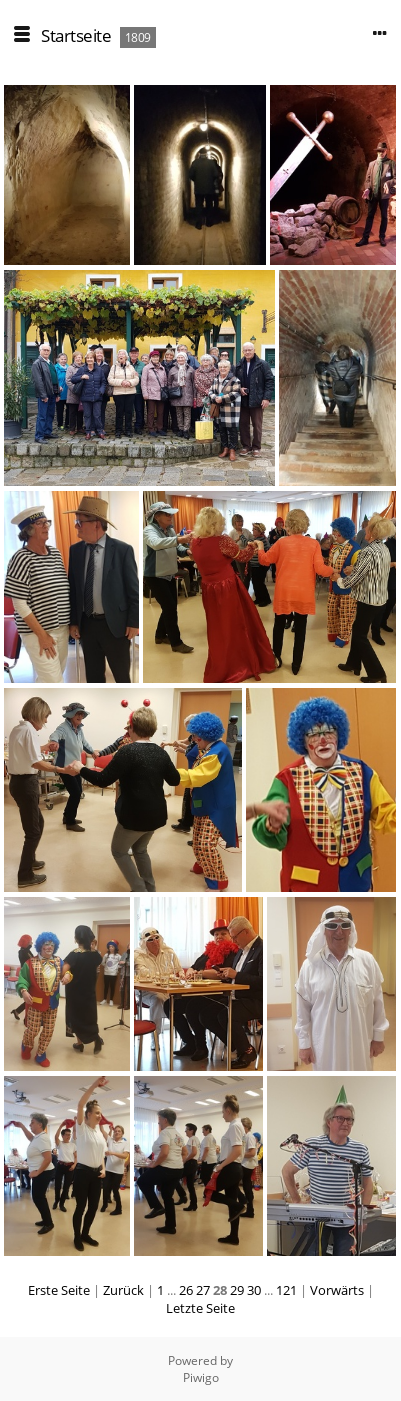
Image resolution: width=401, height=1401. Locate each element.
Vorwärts (337, 1290)
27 (203, 1290)
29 (237, 1290)
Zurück (123, 1290)
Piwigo (201, 1377)
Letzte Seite (200, 1308)
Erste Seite (59, 1290)
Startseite (76, 35)
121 (286, 1290)
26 (186, 1290)
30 (254, 1290)
